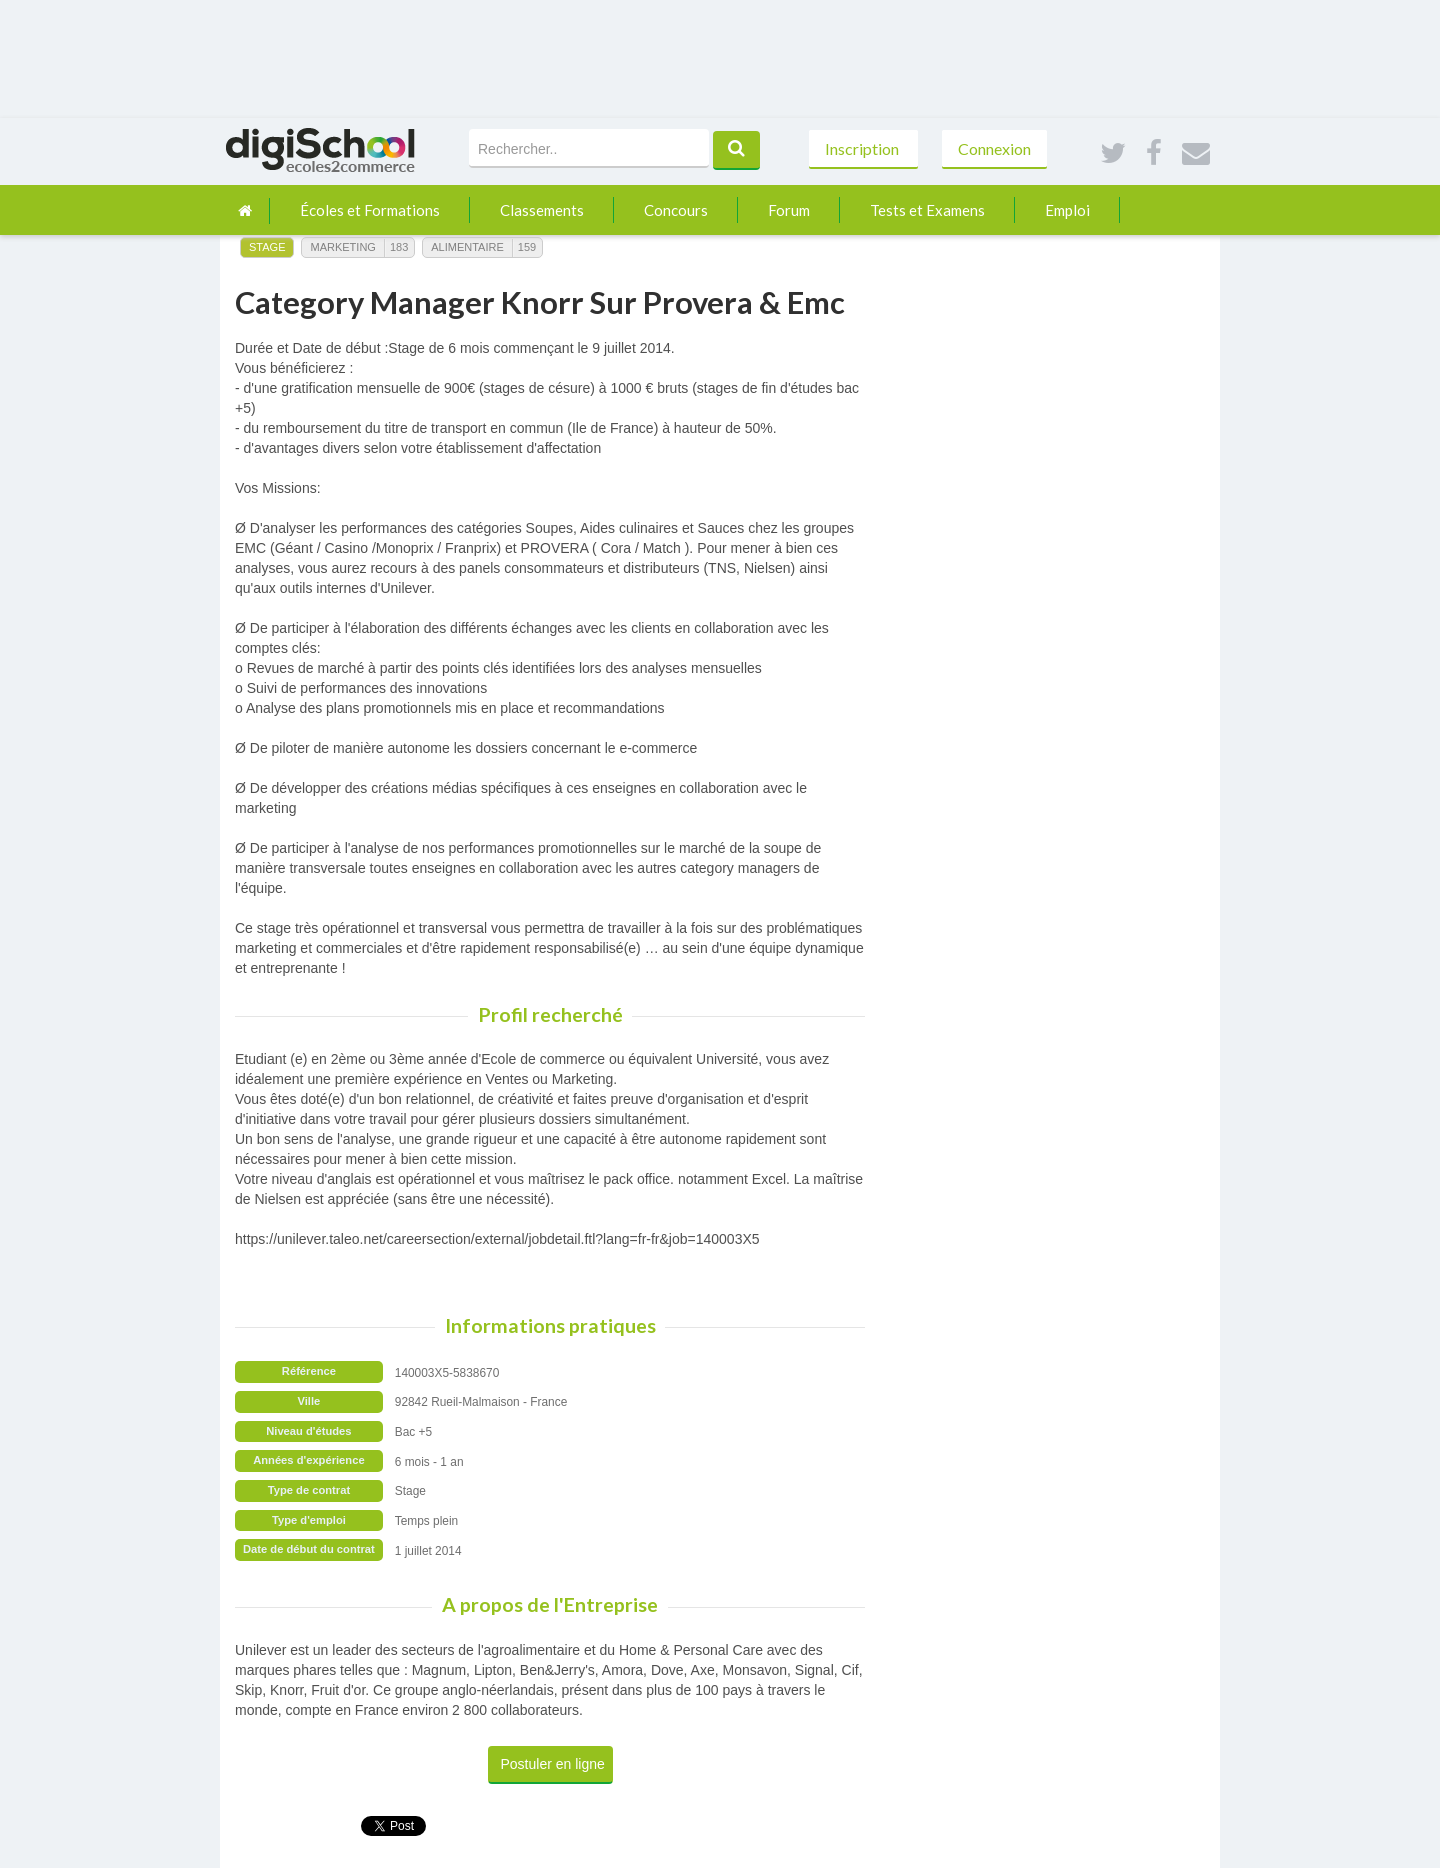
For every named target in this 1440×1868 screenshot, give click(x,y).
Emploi (1067, 210)
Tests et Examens (927, 210)
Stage (267, 247)
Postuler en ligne (553, 1764)
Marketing (342, 247)
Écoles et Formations (370, 210)
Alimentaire (467, 247)
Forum (789, 210)
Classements (542, 210)
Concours (676, 210)
